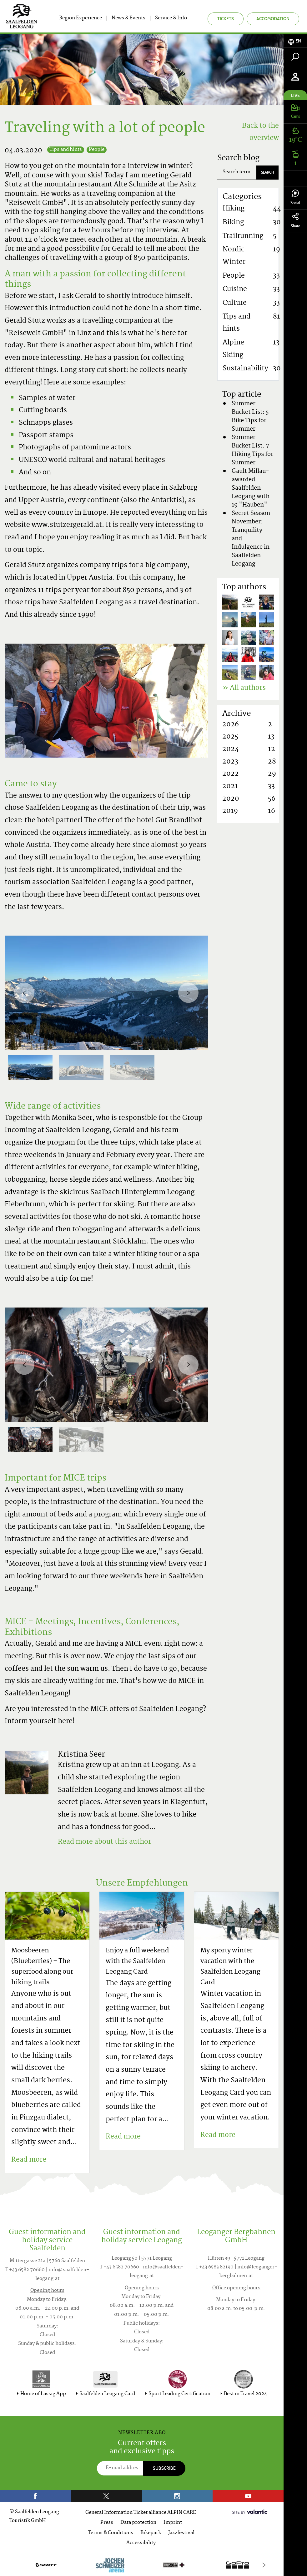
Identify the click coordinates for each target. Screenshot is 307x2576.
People (96, 149)
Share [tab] (295, 221)
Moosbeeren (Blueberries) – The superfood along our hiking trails (42, 1967)
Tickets (225, 19)
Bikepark (150, 2533)
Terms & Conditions (110, 2533)
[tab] (295, 41)
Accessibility (141, 2543)
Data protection (138, 2523)
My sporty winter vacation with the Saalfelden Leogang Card (230, 1967)
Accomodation (272, 19)
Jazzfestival (181, 2533)
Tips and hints (65, 149)
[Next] (188, 993)
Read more (28, 2160)
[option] (106, 993)
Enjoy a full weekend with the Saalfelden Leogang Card (137, 1961)
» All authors (244, 688)
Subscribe (164, 2468)
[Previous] (24, 993)
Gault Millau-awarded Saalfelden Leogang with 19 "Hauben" (250, 488)
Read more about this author (104, 1842)
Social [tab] (295, 197)
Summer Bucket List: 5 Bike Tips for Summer (250, 416)
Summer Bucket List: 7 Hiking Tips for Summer (252, 450)
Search (267, 172)
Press (106, 2523)
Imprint (173, 2523)
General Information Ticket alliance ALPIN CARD (141, 2513)
